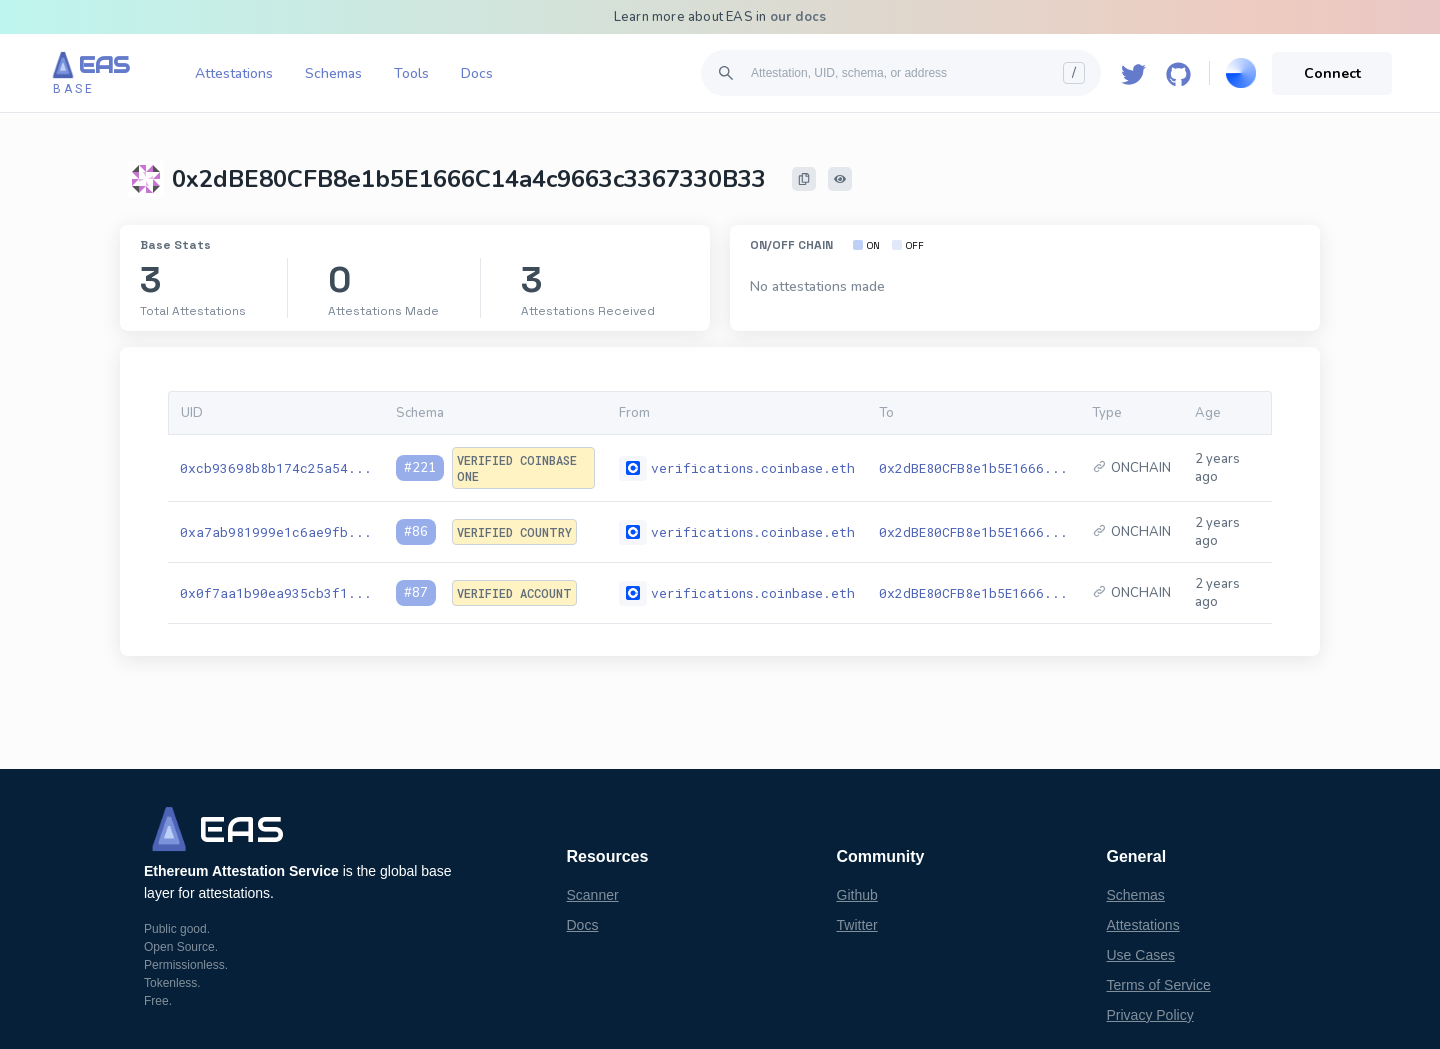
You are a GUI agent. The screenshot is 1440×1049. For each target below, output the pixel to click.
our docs (798, 17)
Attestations (234, 73)
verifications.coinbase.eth (753, 468)
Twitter (857, 925)
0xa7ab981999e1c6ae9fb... (276, 532)
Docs (477, 73)
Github (857, 895)
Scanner (593, 895)
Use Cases (1141, 955)
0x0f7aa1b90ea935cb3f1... (276, 593)
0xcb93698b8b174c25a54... (276, 468)
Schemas (333, 73)
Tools (411, 73)
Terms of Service (1159, 985)
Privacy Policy (1150, 1015)
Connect (1332, 73)
